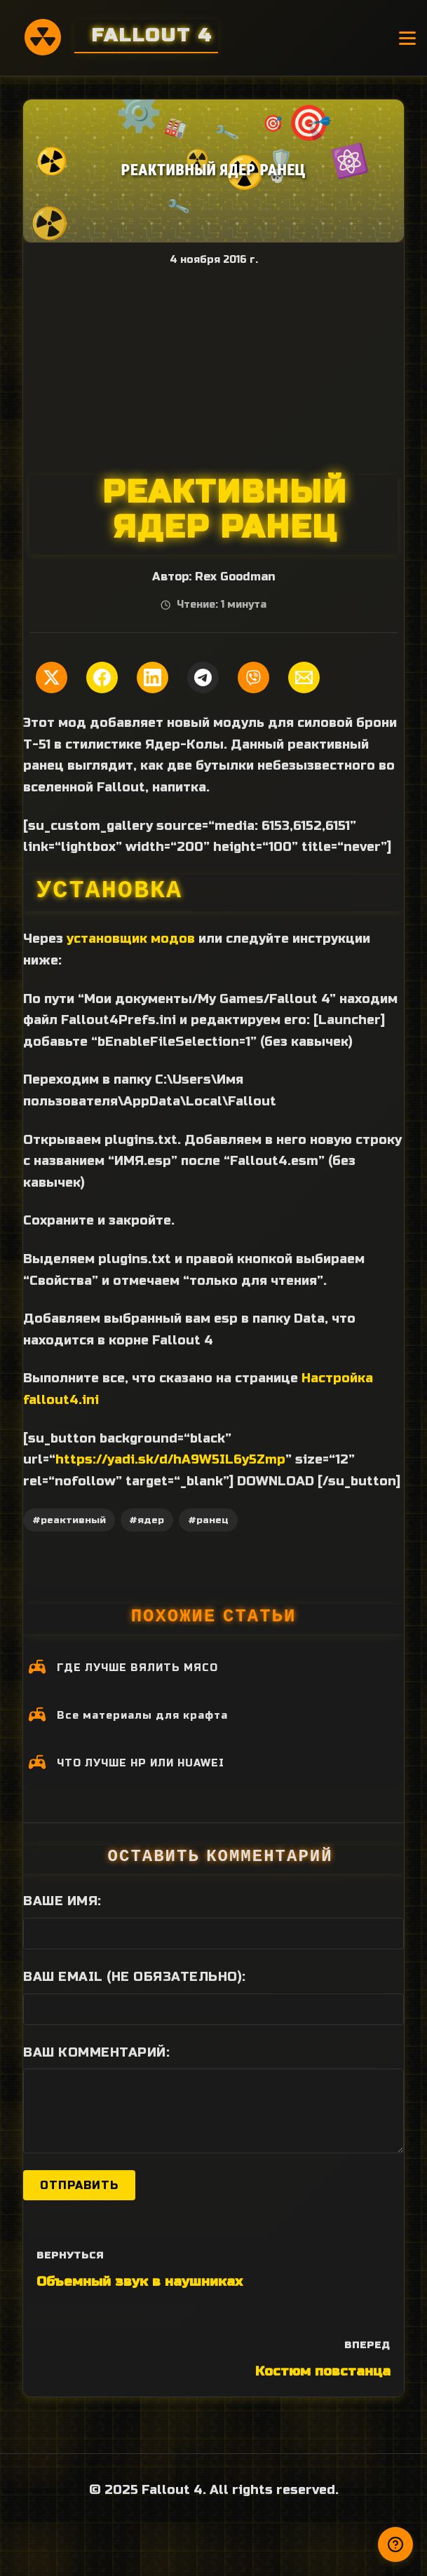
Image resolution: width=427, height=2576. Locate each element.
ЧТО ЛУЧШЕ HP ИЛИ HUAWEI (140, 1763)
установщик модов (131, 938)
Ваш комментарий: (96, 2052)
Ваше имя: (62, 1901)
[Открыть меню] (407, 38)
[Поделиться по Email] (304, 677)
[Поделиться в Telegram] (203, 677)
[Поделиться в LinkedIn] (152, 677)
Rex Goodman (235, 577)
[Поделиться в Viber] (253, 677)
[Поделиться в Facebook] (102, 677)
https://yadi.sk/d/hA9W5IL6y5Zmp (170, 1459)
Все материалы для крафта (142, 1716)
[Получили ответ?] (395, 2544)
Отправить (79, 2185)
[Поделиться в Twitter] (51, 677)
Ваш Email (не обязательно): (134, 1976)
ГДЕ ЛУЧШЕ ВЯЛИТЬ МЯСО (137, 1668)
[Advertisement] (213, 370)
